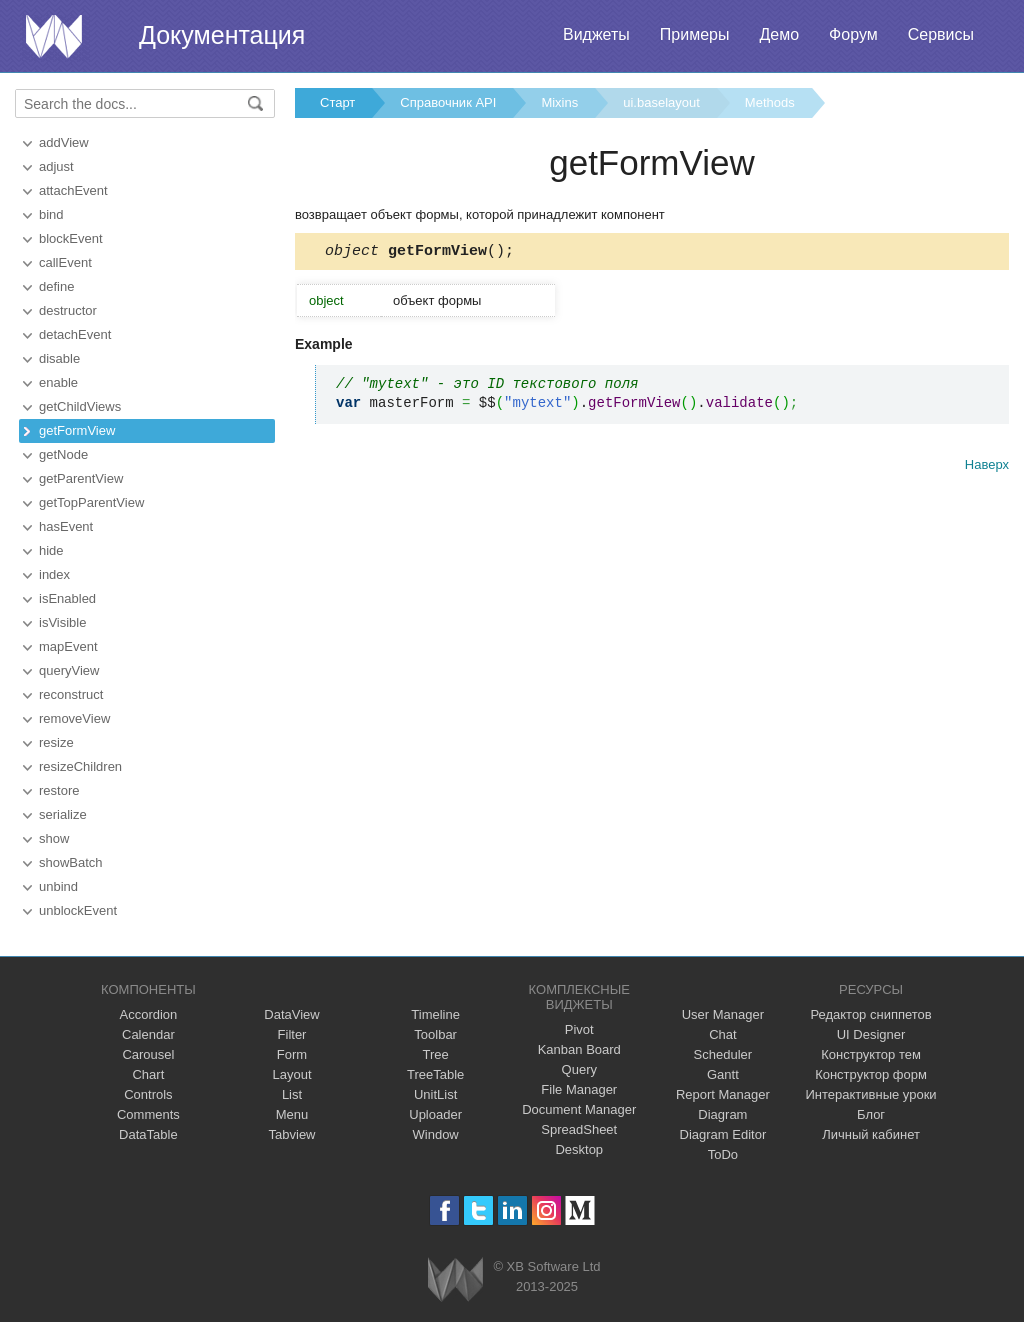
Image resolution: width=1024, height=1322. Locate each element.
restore (59, 790)
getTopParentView (91, 502)
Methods (770, 102)
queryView (69, 670)
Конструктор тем (871, 1054)
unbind (58, 886)
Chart (148, 1074)
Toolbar (435, 1034)
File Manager (579, 1089)
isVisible (62, 622)
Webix (455, 1279)
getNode (63, 454)
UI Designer (871, 1034)
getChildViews (80, 406)
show (54, 838)
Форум (853, 34)
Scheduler (723, 1054)
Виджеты (596, 34)
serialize (63, 814)
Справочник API (448, 102)
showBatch (71, 862)
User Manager (723, 1014)
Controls (148, 1094)
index (54, 574)
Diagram (722, 1114)
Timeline (435, 1014)
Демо (779, 34)
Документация (222, 35)
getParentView (81, 478)
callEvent (65, 262)
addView (64, 142)
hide (51, 550)
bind (51, 214)
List (292, 1094)
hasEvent (66, 526)
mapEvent (68, 646)
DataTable (148, 1134)
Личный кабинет (871, 1134)
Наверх (987, 467)
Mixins (559, 102)
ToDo (723, 1154)
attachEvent (73, 190)
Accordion (148, 1014)
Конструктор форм (871, 1074)
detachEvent (75, 334)
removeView (74, 718)
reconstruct (71, 694)
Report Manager (723, 1094)
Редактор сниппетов (870, 1014)
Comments (148, 1114)
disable (59, 358)
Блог (871, 1114)
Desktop (579, 1149)
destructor (68, 310)
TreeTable (435, 1074)
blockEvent (71, 238)
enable (58, 382)
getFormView (77, 430)
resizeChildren (80, 766)
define (56, 286)
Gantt (723, 1074)
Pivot (579, 1029)
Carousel (148, 1054)
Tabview (292, 1134)
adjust (56, 166)
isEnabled (67, 598)
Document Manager (579, 1109)
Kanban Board (579, 1049)
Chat (722, 1034)
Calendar (148, 1034)
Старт (337, 102)
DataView (291, 1014)
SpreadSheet (579, 1129)
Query (579, 1069)
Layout (291, 1074)
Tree (436, 1054)
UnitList (435, 1094)
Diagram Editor (723, 1134)
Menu (292, 1114)
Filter (292, 1034)
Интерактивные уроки (871, 1094)
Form (292, 1054)
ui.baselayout (661, 102)
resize (56, 742)
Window (436, 1134)
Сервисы (941, 34)
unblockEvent (78, 910)
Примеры (695, 34)
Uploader (435, 1114)
